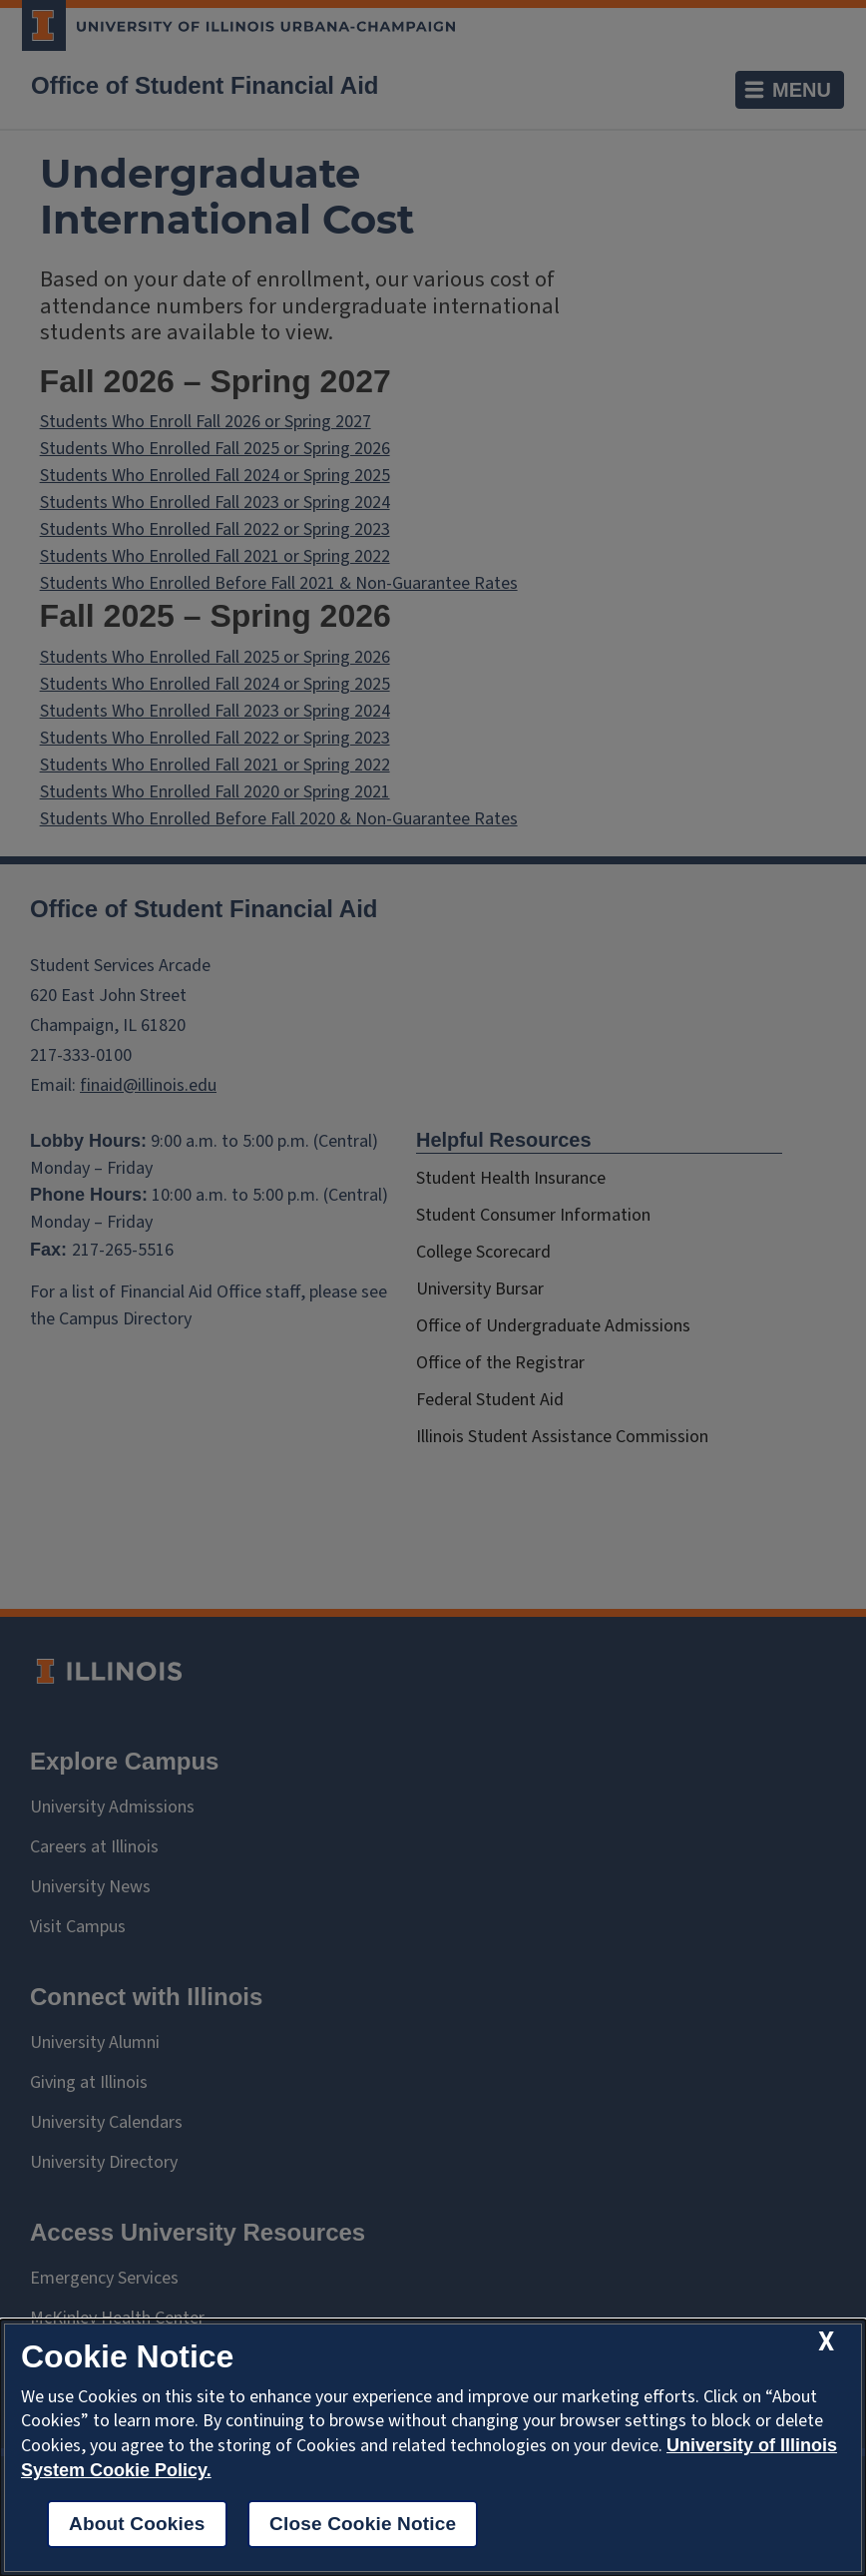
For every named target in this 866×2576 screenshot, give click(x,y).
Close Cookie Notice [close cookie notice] (362, 2523)
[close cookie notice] (826, 2341)
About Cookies (137, 2523)
